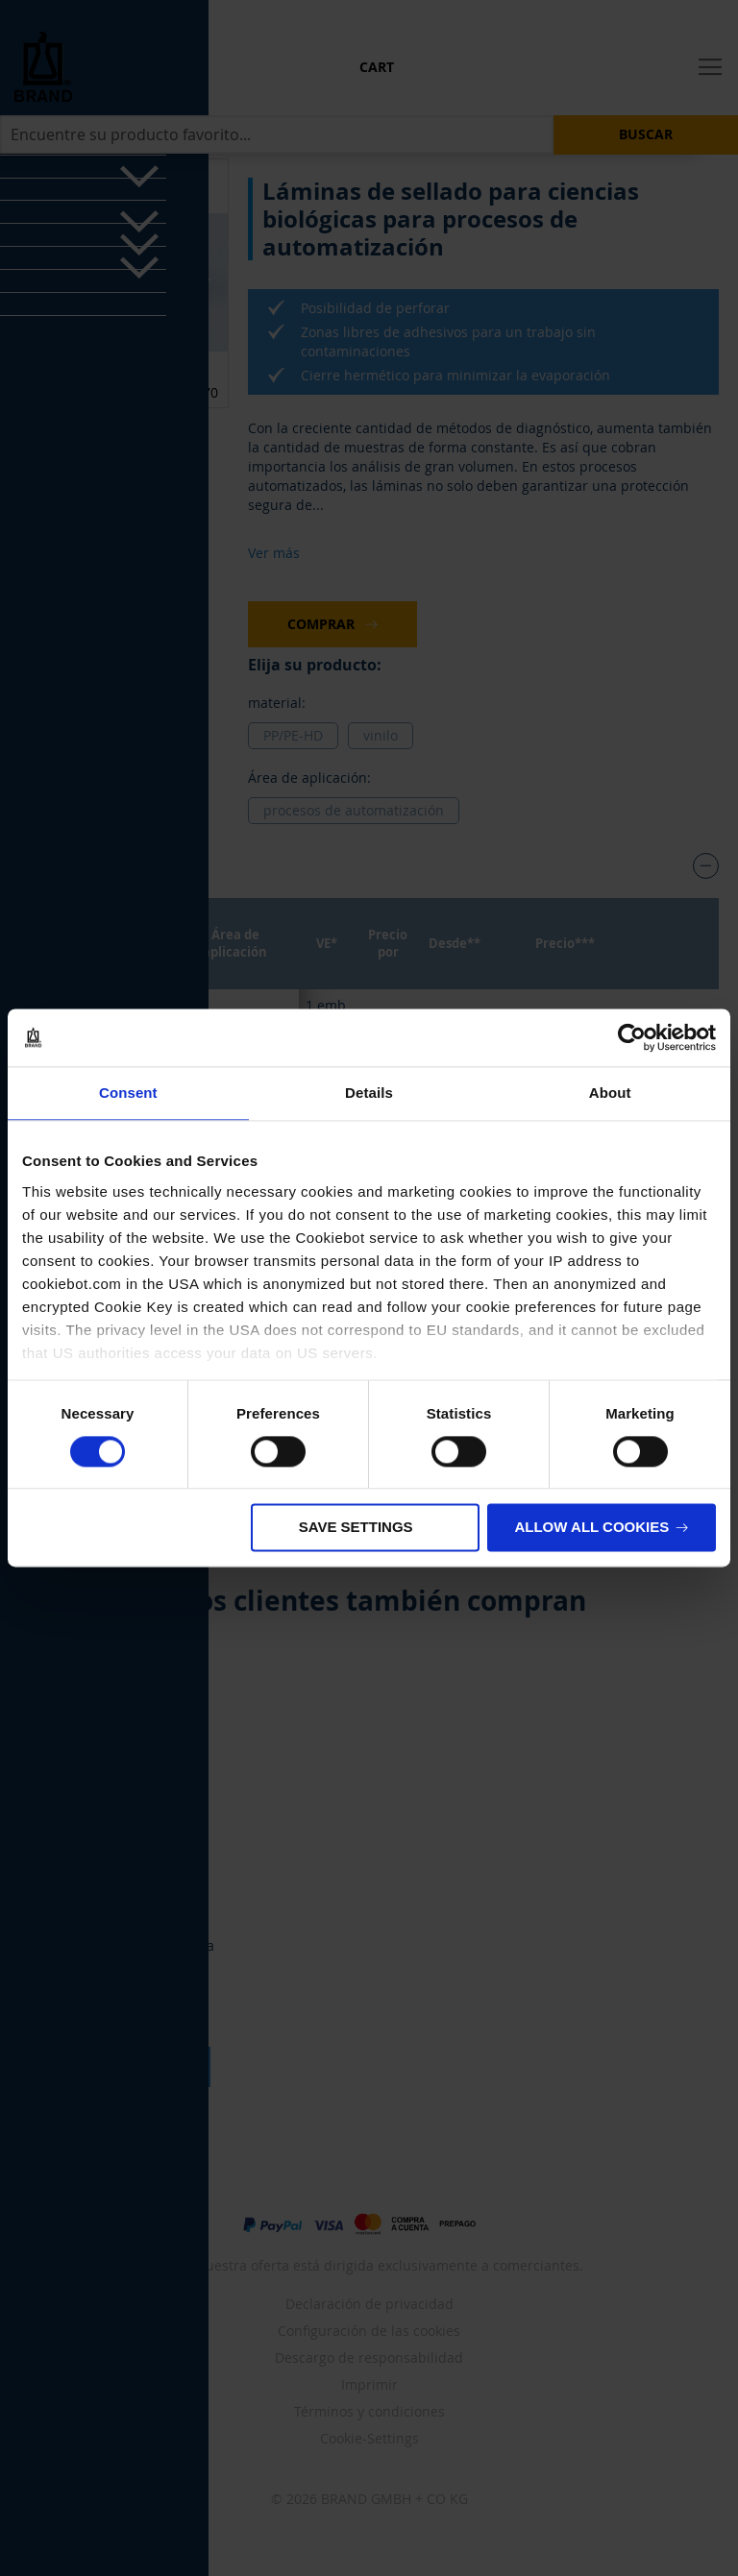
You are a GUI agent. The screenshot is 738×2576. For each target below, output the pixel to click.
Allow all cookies (591, 1527)
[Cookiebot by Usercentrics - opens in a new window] (632, 1037)
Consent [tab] (128, 1092)
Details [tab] (369, 1092)
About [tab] (610, 1092)
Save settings (356, 1527)
